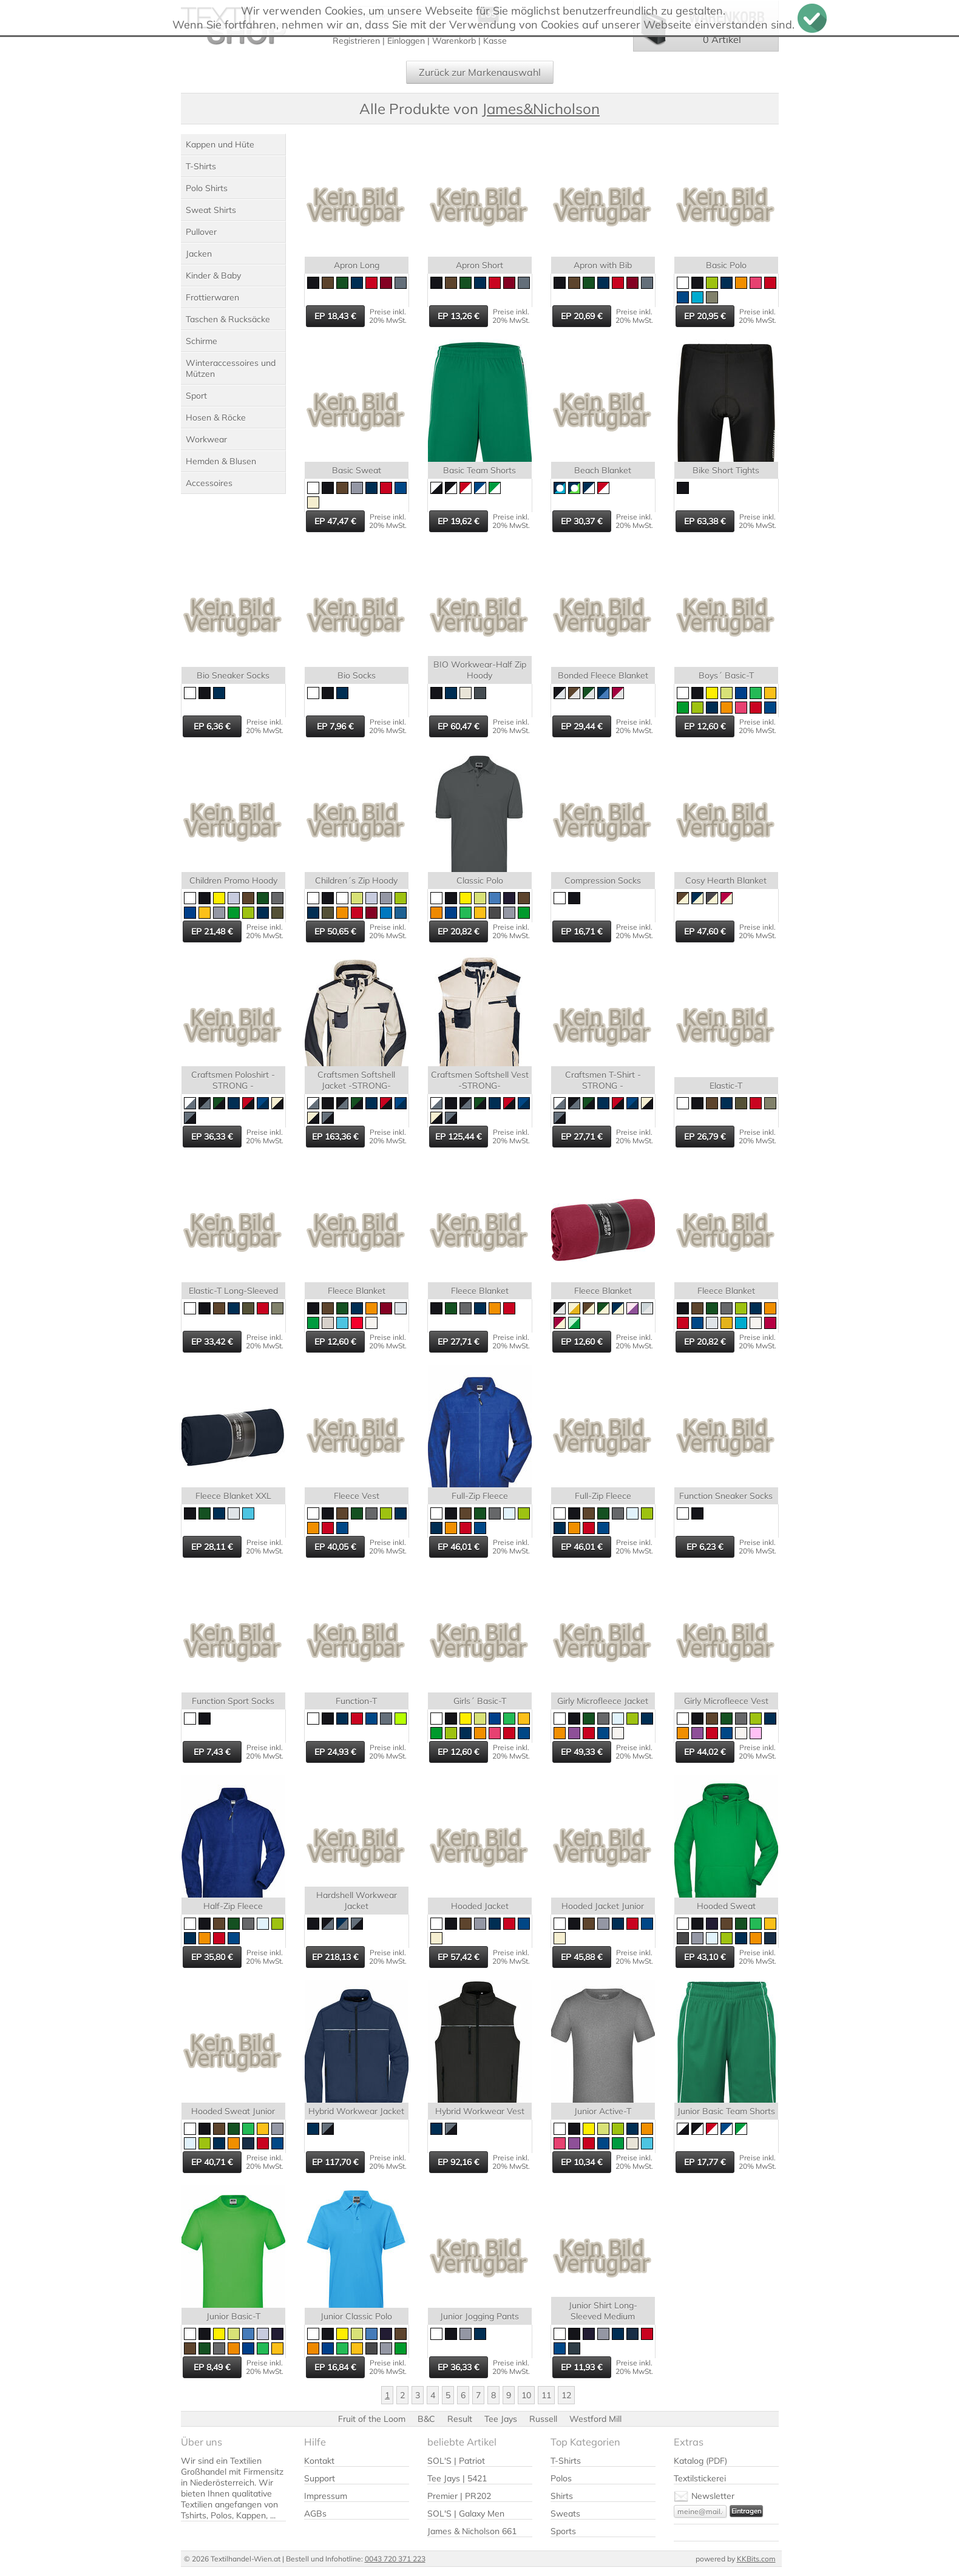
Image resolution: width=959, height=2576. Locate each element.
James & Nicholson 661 (472, 2531)
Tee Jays (500, 2418)
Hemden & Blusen (221, 461)
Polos (561, 2478)
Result (459, 2418)
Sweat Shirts (211, 210)
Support (319, 2478)
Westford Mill (595, 2418)
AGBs (315, 2513)
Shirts (562, 2495)
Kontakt (319, 2460)
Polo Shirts (207, 188)
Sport (196, 395)
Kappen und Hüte (220, 144)
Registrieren (356, 40)
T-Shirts (201, 166)
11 (546, 2395)
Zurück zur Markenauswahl (480, 72)
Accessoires (209, 483)
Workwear (206, 439)
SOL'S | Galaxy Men (465, 2513)
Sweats (565, 2513)
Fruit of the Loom (371, 2418)
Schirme (201, 341)
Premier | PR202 (459, 2495)
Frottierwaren (212, 297)
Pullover (201, 231)
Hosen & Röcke (216, 417)
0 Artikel (722, 39)
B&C (426, 2418)
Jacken (199, 253)
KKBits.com (756, 2558)
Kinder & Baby (213, 275)
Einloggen (406, 40)
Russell (543, 2418)
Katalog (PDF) (700, 2460)
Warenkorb (454, 40)
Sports (563, 2531)
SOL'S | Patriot (456, 2460)
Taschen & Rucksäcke (228, 319)
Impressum (325, 2495)
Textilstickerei (700, 2478)
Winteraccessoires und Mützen (231, 368)
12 (566, 2395)
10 (526, 2395)
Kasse (495, 40)
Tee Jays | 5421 (457, 2478)
